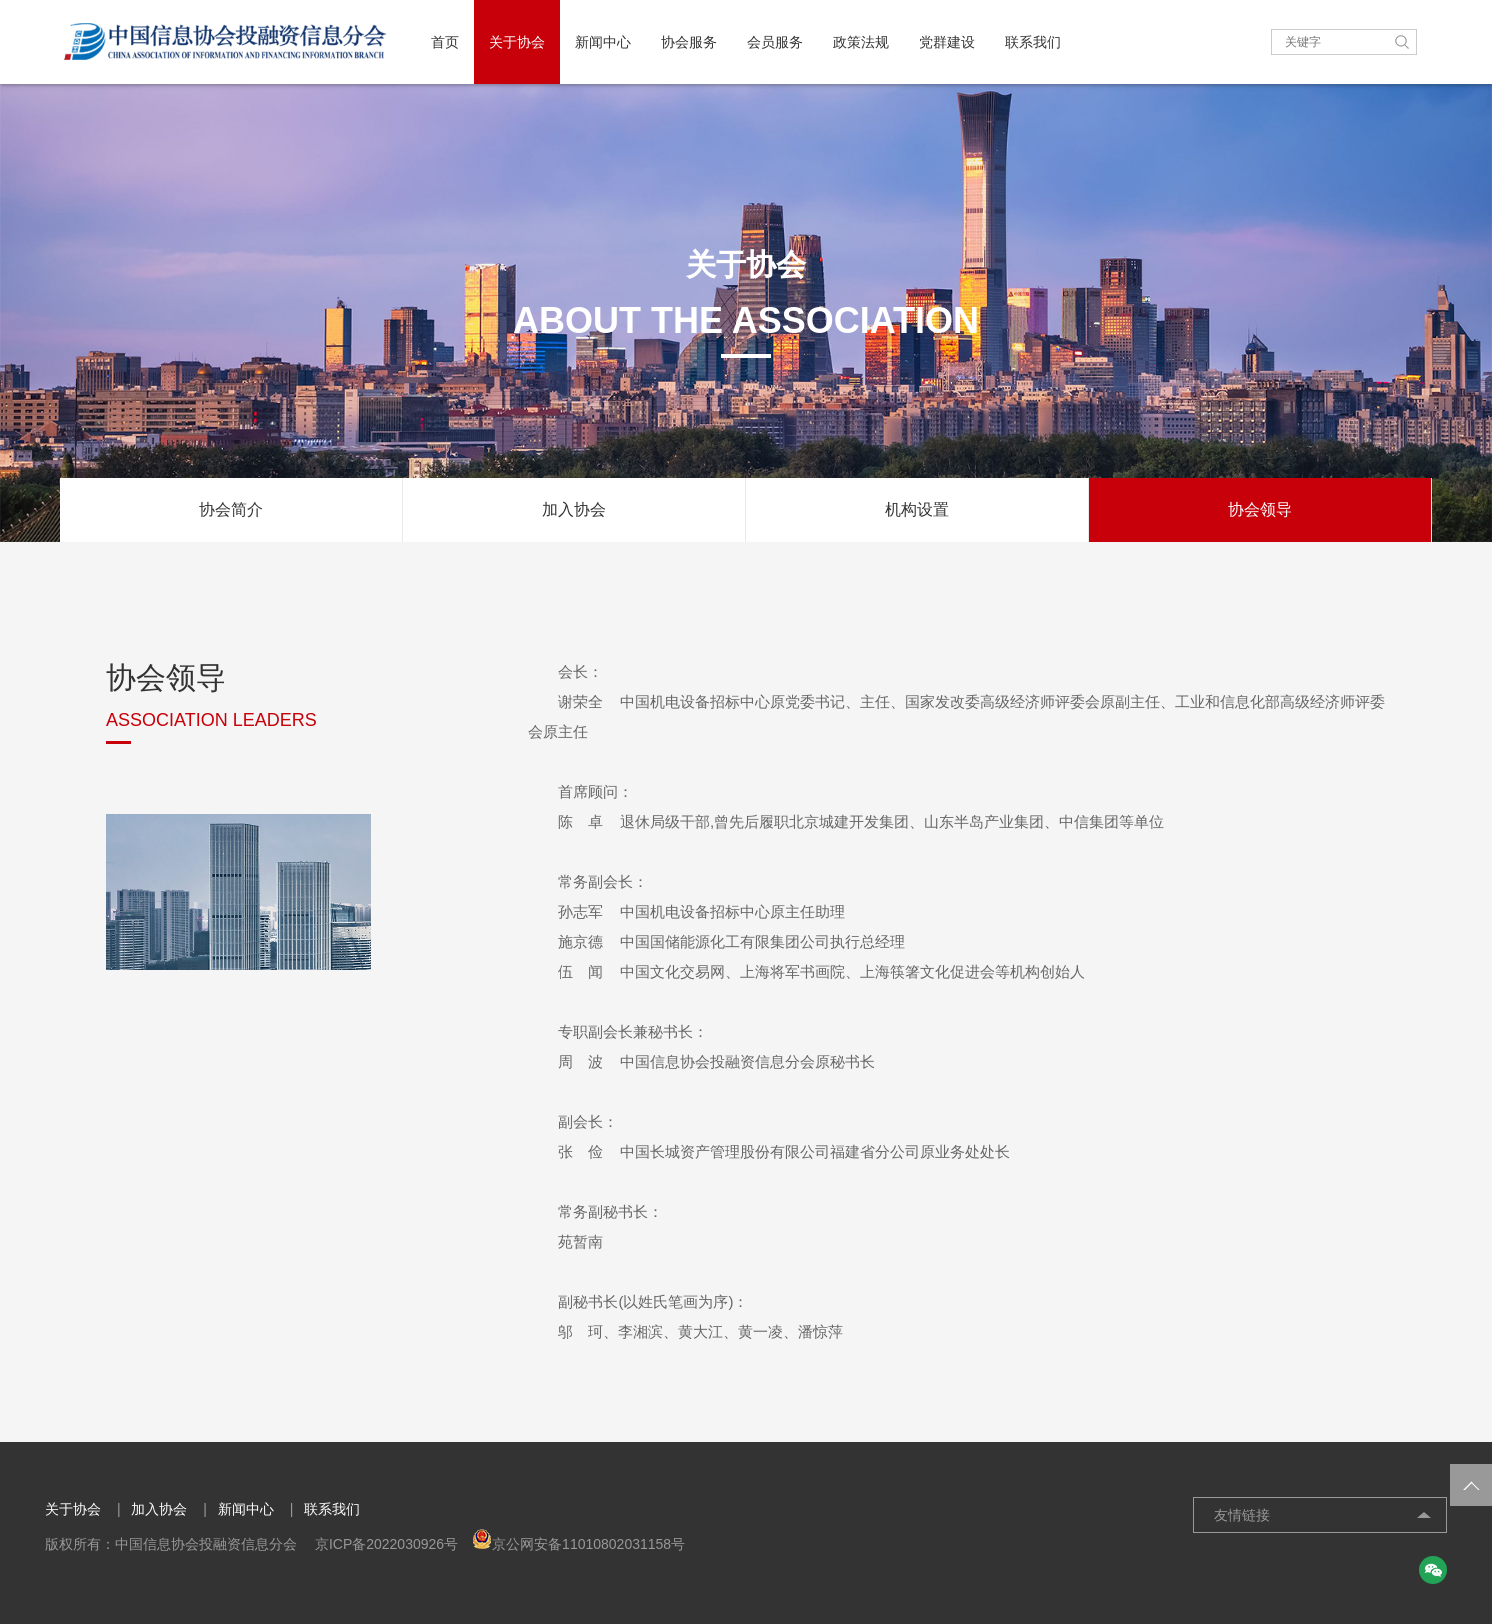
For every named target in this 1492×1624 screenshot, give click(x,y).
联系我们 (1033, 42)
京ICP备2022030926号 (386, 1544)
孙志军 (580, 911)
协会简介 (231, 509)
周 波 (580, 1061)
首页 (445, 42)
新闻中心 (603, 42)
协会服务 (689, 42)
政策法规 (861, 42)
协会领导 (1260, 509)
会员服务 (775, 42)
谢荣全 (580, 701)
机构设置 (917, 509)
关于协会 (517, 42)
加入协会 (574, 509)
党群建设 (947, 42)
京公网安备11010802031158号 (578, 1544)
